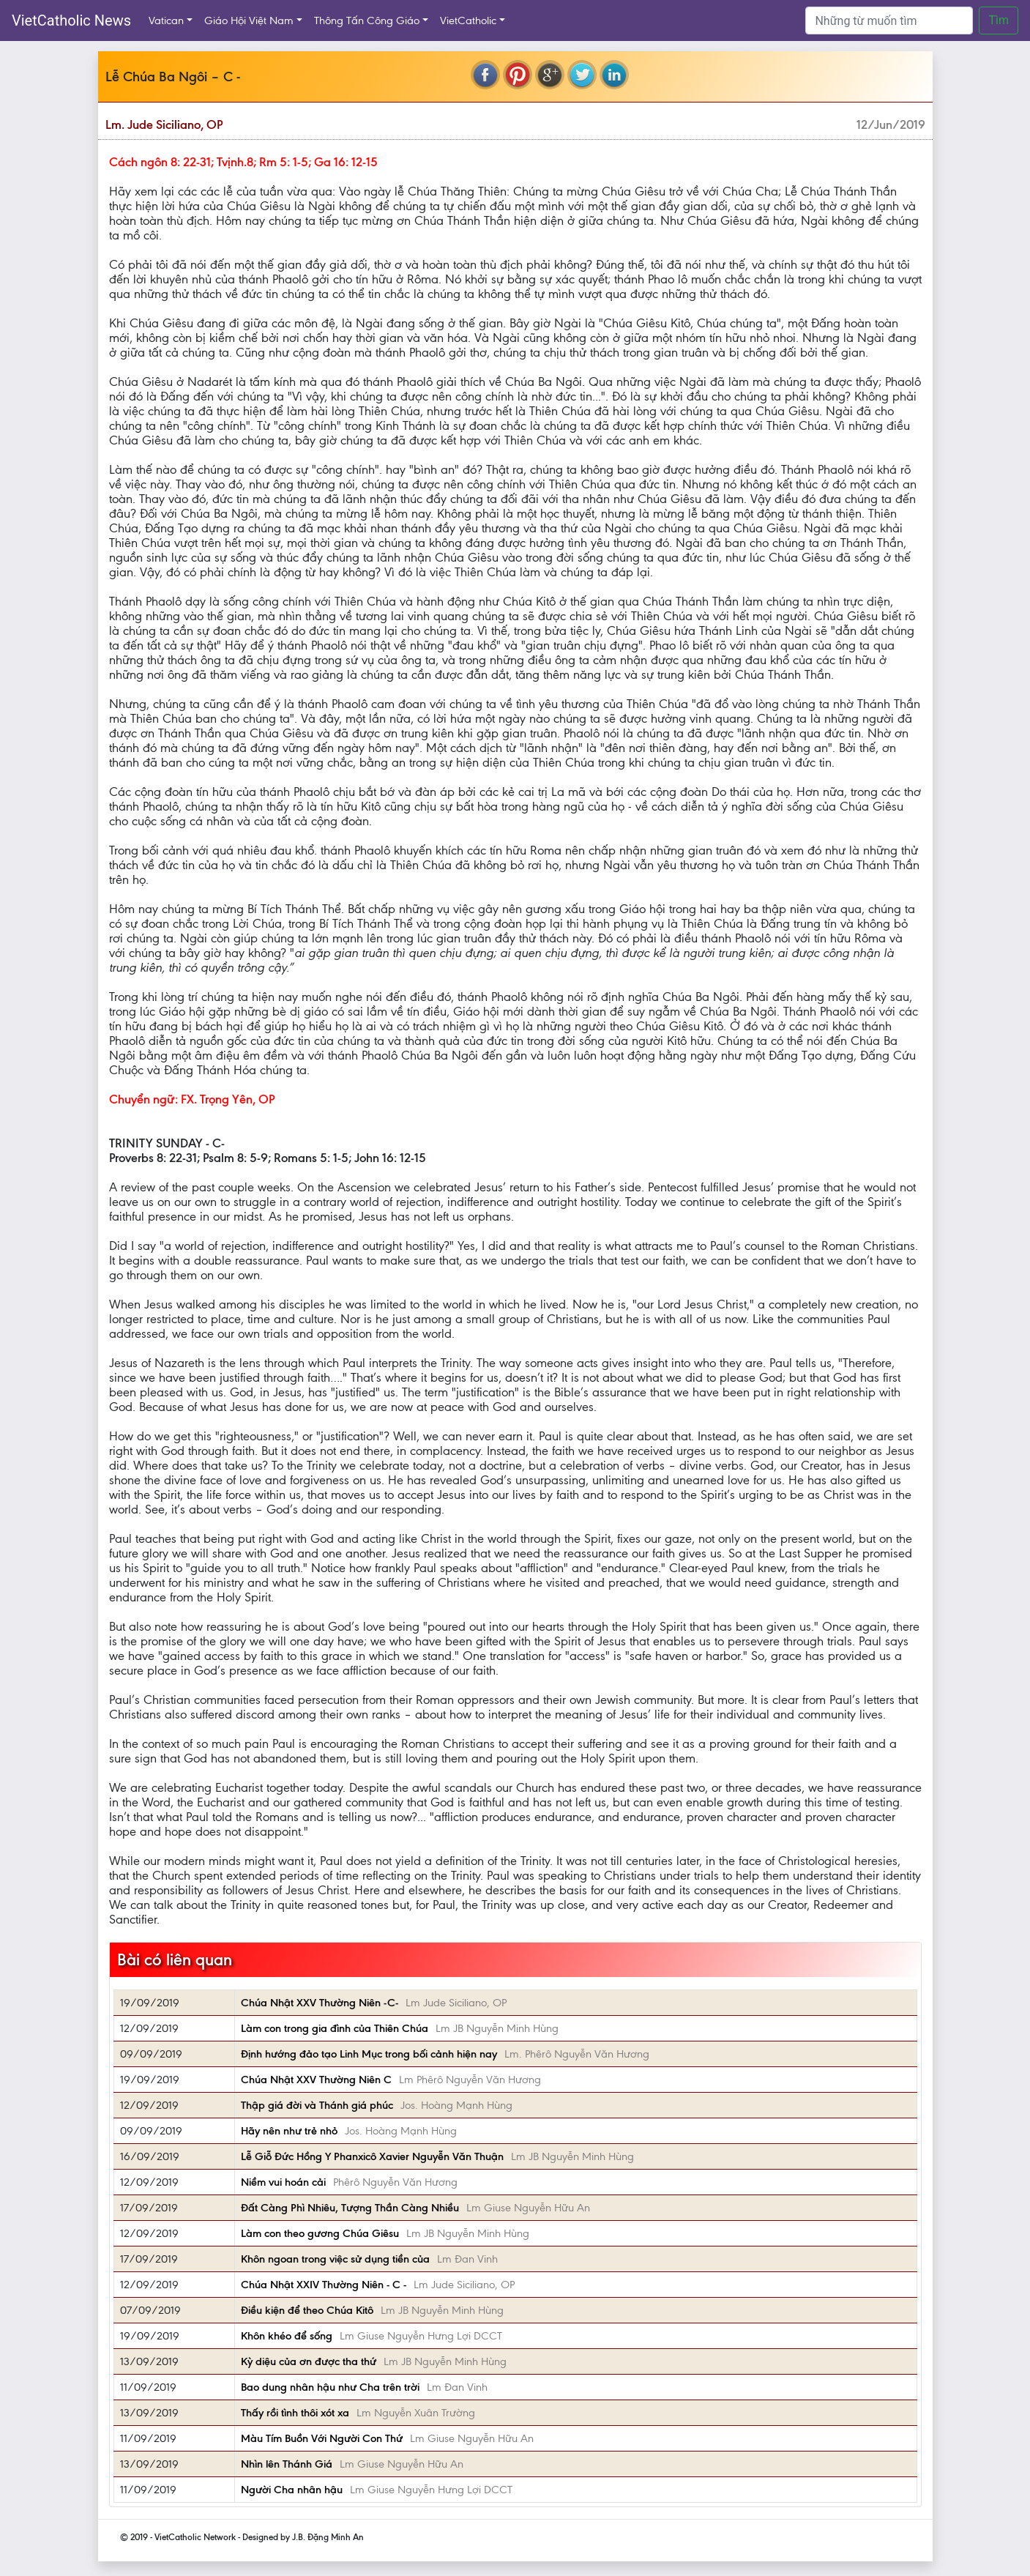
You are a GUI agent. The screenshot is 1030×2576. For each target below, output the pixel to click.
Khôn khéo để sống (286, 2335)
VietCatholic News (71, 20)
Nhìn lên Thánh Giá (286, 2464)
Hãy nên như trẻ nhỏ (289, 2130)
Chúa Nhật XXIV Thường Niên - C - (323, 2284)
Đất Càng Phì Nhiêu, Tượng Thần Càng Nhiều (350, 2207)
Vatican (166, 20)
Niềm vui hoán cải (283, 2182)
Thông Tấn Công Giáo (366, 20)
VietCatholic (468, 20)
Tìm (998, 20)
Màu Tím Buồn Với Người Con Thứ (322, 2438)
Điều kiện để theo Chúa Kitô (307, 2310)
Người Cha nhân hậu (292, 2489)
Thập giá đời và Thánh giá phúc (317, 2105)
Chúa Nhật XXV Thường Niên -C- (319, 2002)
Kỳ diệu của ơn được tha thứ (308, 2361)
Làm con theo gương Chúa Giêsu (320, 2233)
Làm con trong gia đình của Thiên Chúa (334, 2028)
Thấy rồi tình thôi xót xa (295, 2412)
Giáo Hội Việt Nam (249, 20)
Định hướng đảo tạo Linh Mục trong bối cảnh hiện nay (369, 2054)
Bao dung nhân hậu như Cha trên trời (330, 2387)
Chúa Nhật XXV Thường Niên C (316, 2079)
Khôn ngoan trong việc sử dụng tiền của (335, 2259)
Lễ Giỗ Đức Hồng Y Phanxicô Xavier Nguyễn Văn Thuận (372, 2156)
